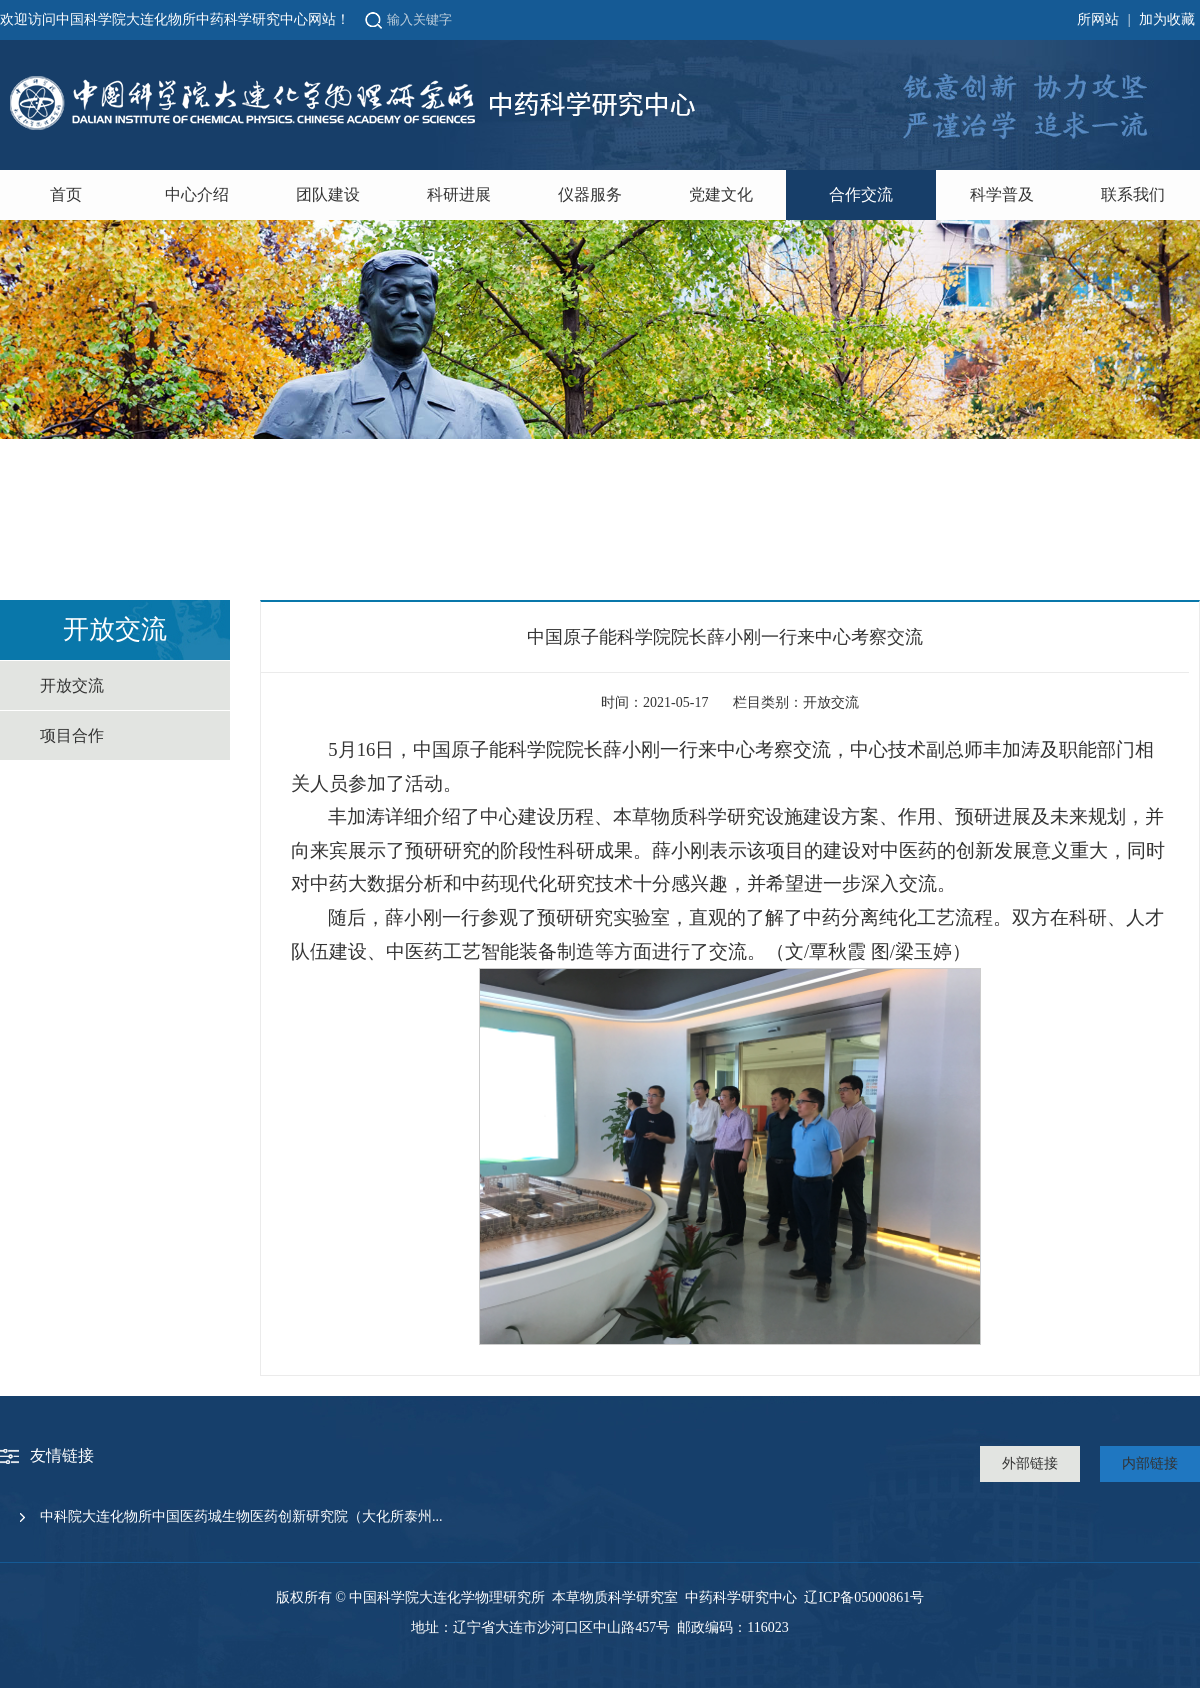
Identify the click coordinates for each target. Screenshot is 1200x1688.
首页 (66, 194)
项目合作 (72, 735)
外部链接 (1030, 1463)
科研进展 (459, 194)
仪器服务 (590, 194)
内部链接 (1150, 1463)
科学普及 (1002, 194)
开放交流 (72, 685)
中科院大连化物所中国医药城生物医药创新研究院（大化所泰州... (241, 1516)
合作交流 (861, 194)
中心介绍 (197, 194)
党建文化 (721, 194)
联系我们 (1133, 194)
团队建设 (328, 194)
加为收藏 (1167, 19)
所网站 (1098, 19)
